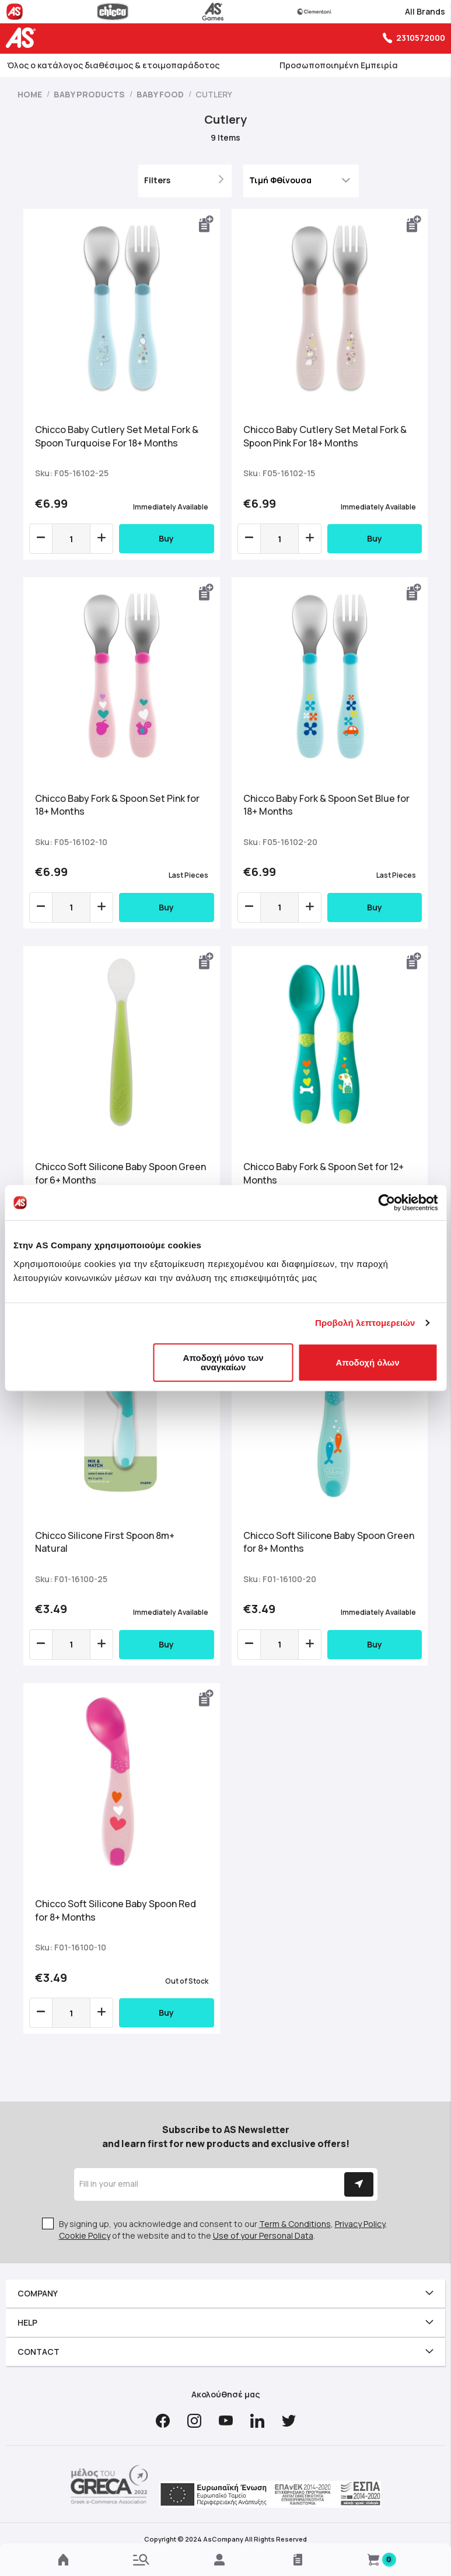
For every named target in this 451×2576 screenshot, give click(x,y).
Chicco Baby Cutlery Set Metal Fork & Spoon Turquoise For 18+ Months (116, 436)
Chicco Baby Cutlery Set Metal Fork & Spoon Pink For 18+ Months (325, 436)
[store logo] (23, 37)
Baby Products (90, 94)
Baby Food (161, 94)
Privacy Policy (360, 2223)
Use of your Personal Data (263, 2235)
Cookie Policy (84, 2235)
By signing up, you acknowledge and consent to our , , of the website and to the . (223, 2229)
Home (31, 94)
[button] (206, 224)
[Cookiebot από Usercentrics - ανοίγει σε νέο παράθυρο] (386, 1203)
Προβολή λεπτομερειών (365, 1323)
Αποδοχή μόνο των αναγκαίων (223, 1361)
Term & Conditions (295, 2223)
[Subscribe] (358, 2184)
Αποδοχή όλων (368, 1362)
